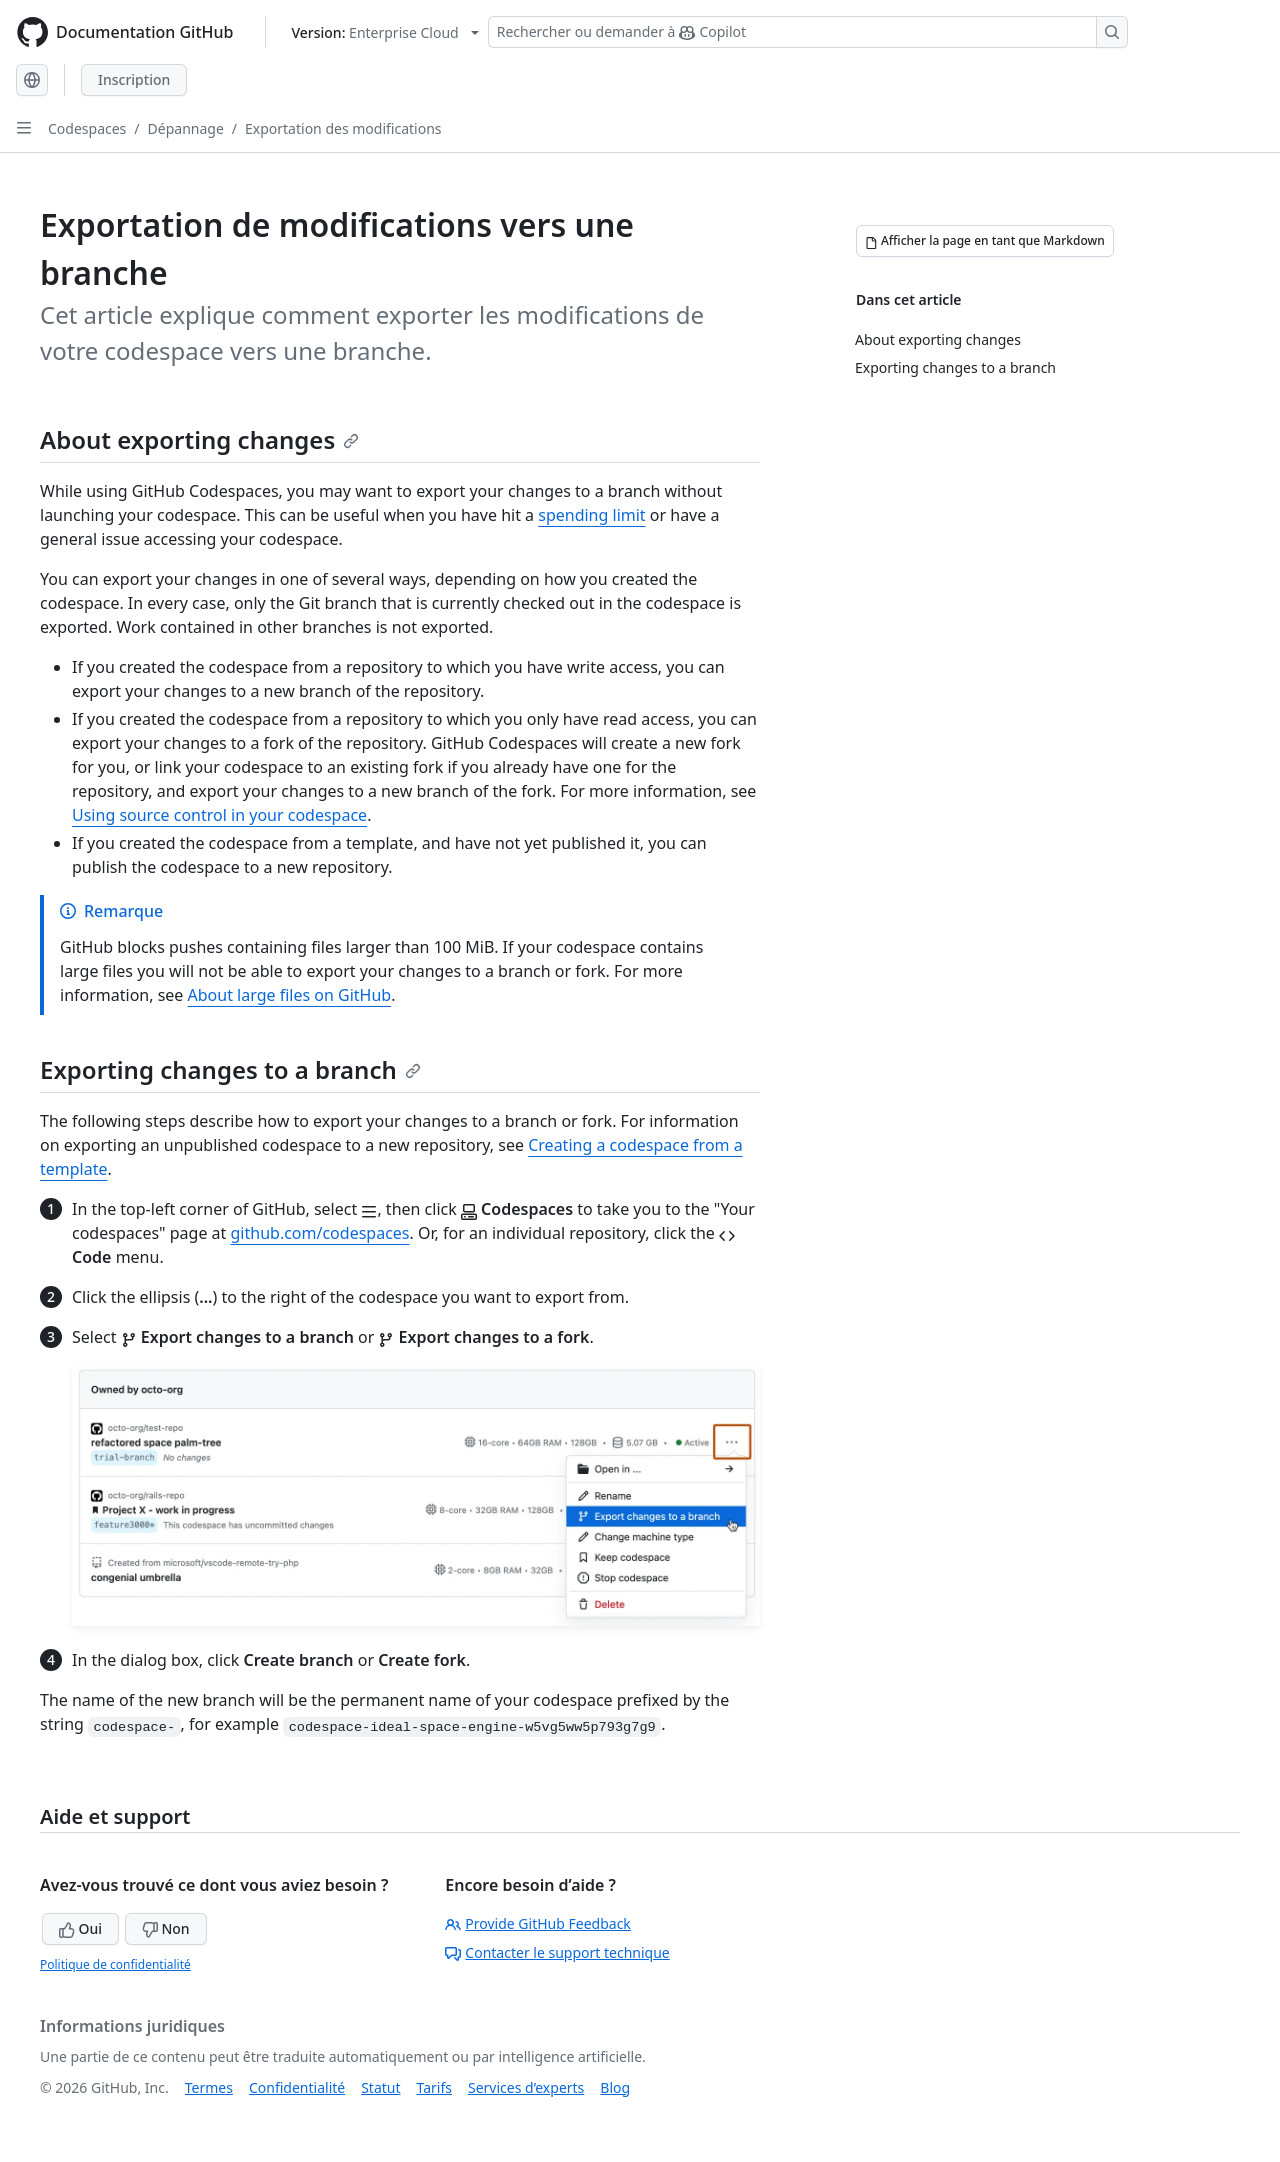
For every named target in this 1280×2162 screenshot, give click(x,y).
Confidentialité (297, 2087)
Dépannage (186, 128)
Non (166, 1928)
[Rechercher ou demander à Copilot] (808, 32)
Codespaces (87, 128)
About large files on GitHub (290, 995)
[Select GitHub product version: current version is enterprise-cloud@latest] (384, 32)
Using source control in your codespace (219, 815)
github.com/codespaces (320, 1233)
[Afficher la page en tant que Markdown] (985, 241)
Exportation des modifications (343, 128)
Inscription (134, 79)
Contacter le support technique (557, 1952)
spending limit (591, 515)
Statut (380, 2087)
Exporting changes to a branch (230, 1069)
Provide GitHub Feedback (538, 1923)
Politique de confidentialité (115, 1964)
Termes (209, 2087)
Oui (80, 1928)
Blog (615, 2087)
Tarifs (434, 2087)
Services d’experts (526, 2087)
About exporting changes (199, 439)
